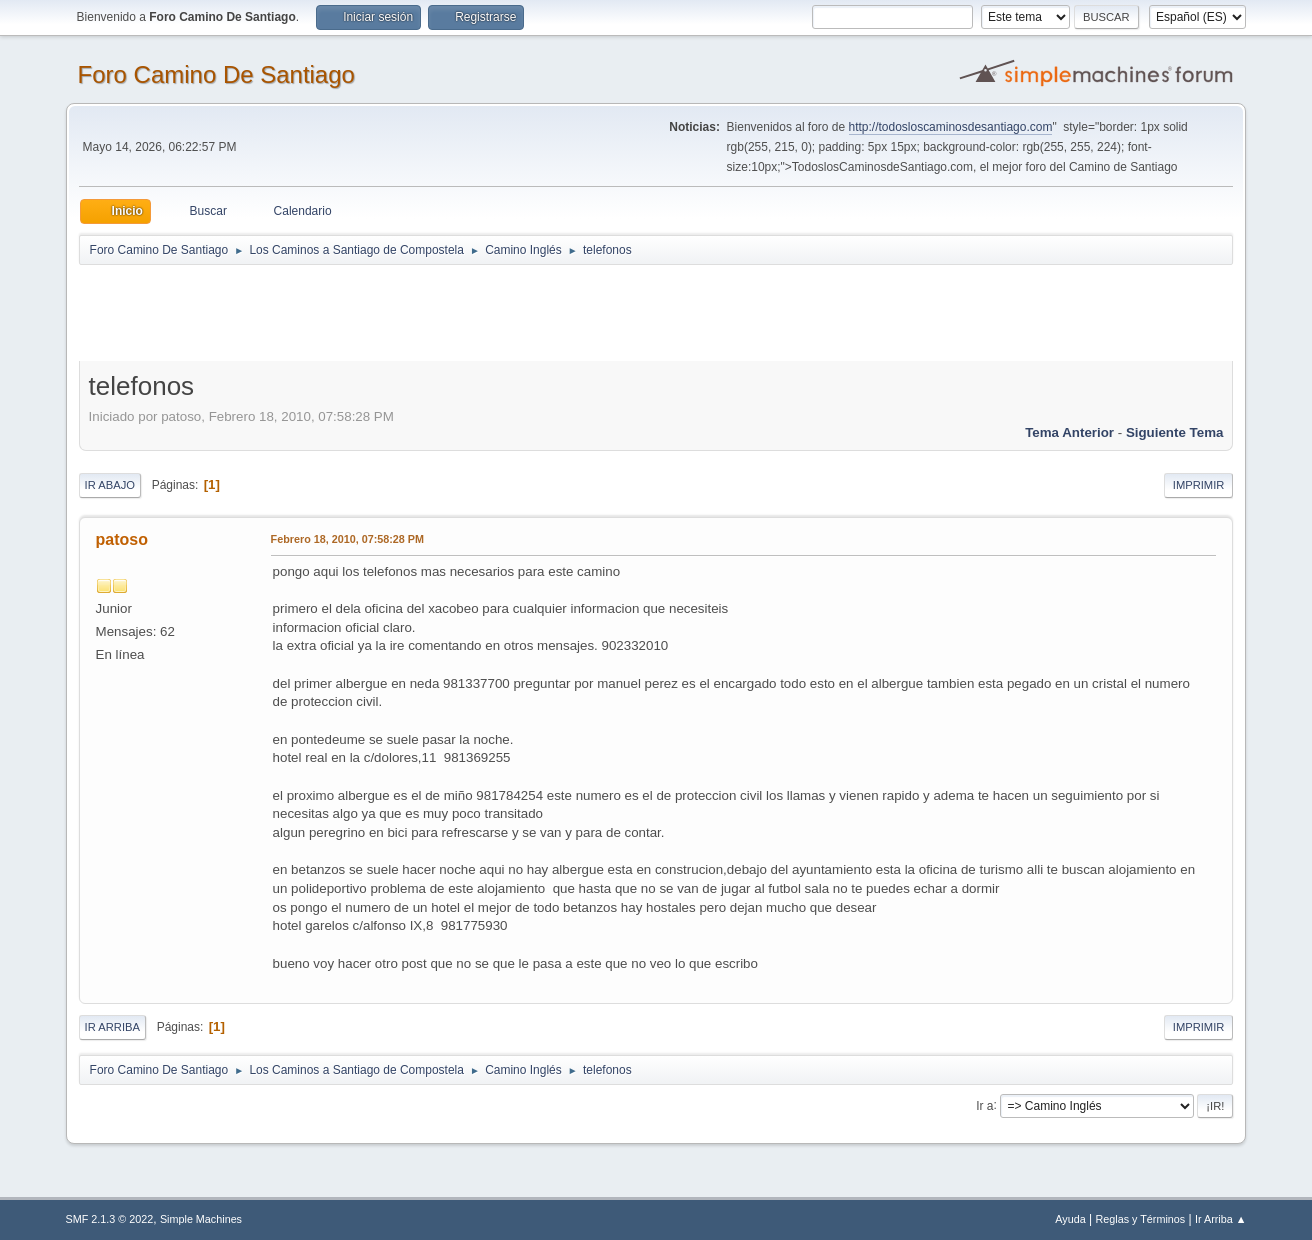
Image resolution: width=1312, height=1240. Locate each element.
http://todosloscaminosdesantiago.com (951, 127)
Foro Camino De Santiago (216, 74)
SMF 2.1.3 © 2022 (110, 1219)
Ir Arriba (112, 1027)
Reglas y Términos (1141, 1219)
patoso (122, 539)
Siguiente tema (1175, 432)
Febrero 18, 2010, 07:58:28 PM (347, 539)
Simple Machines (201, 1219)
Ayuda (1070, 1219)
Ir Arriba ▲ (1220, 1219)
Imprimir (1199, 485)
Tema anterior (1069, 432)
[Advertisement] (431, 312)
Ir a (984, 1105)
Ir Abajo (110, 485)
